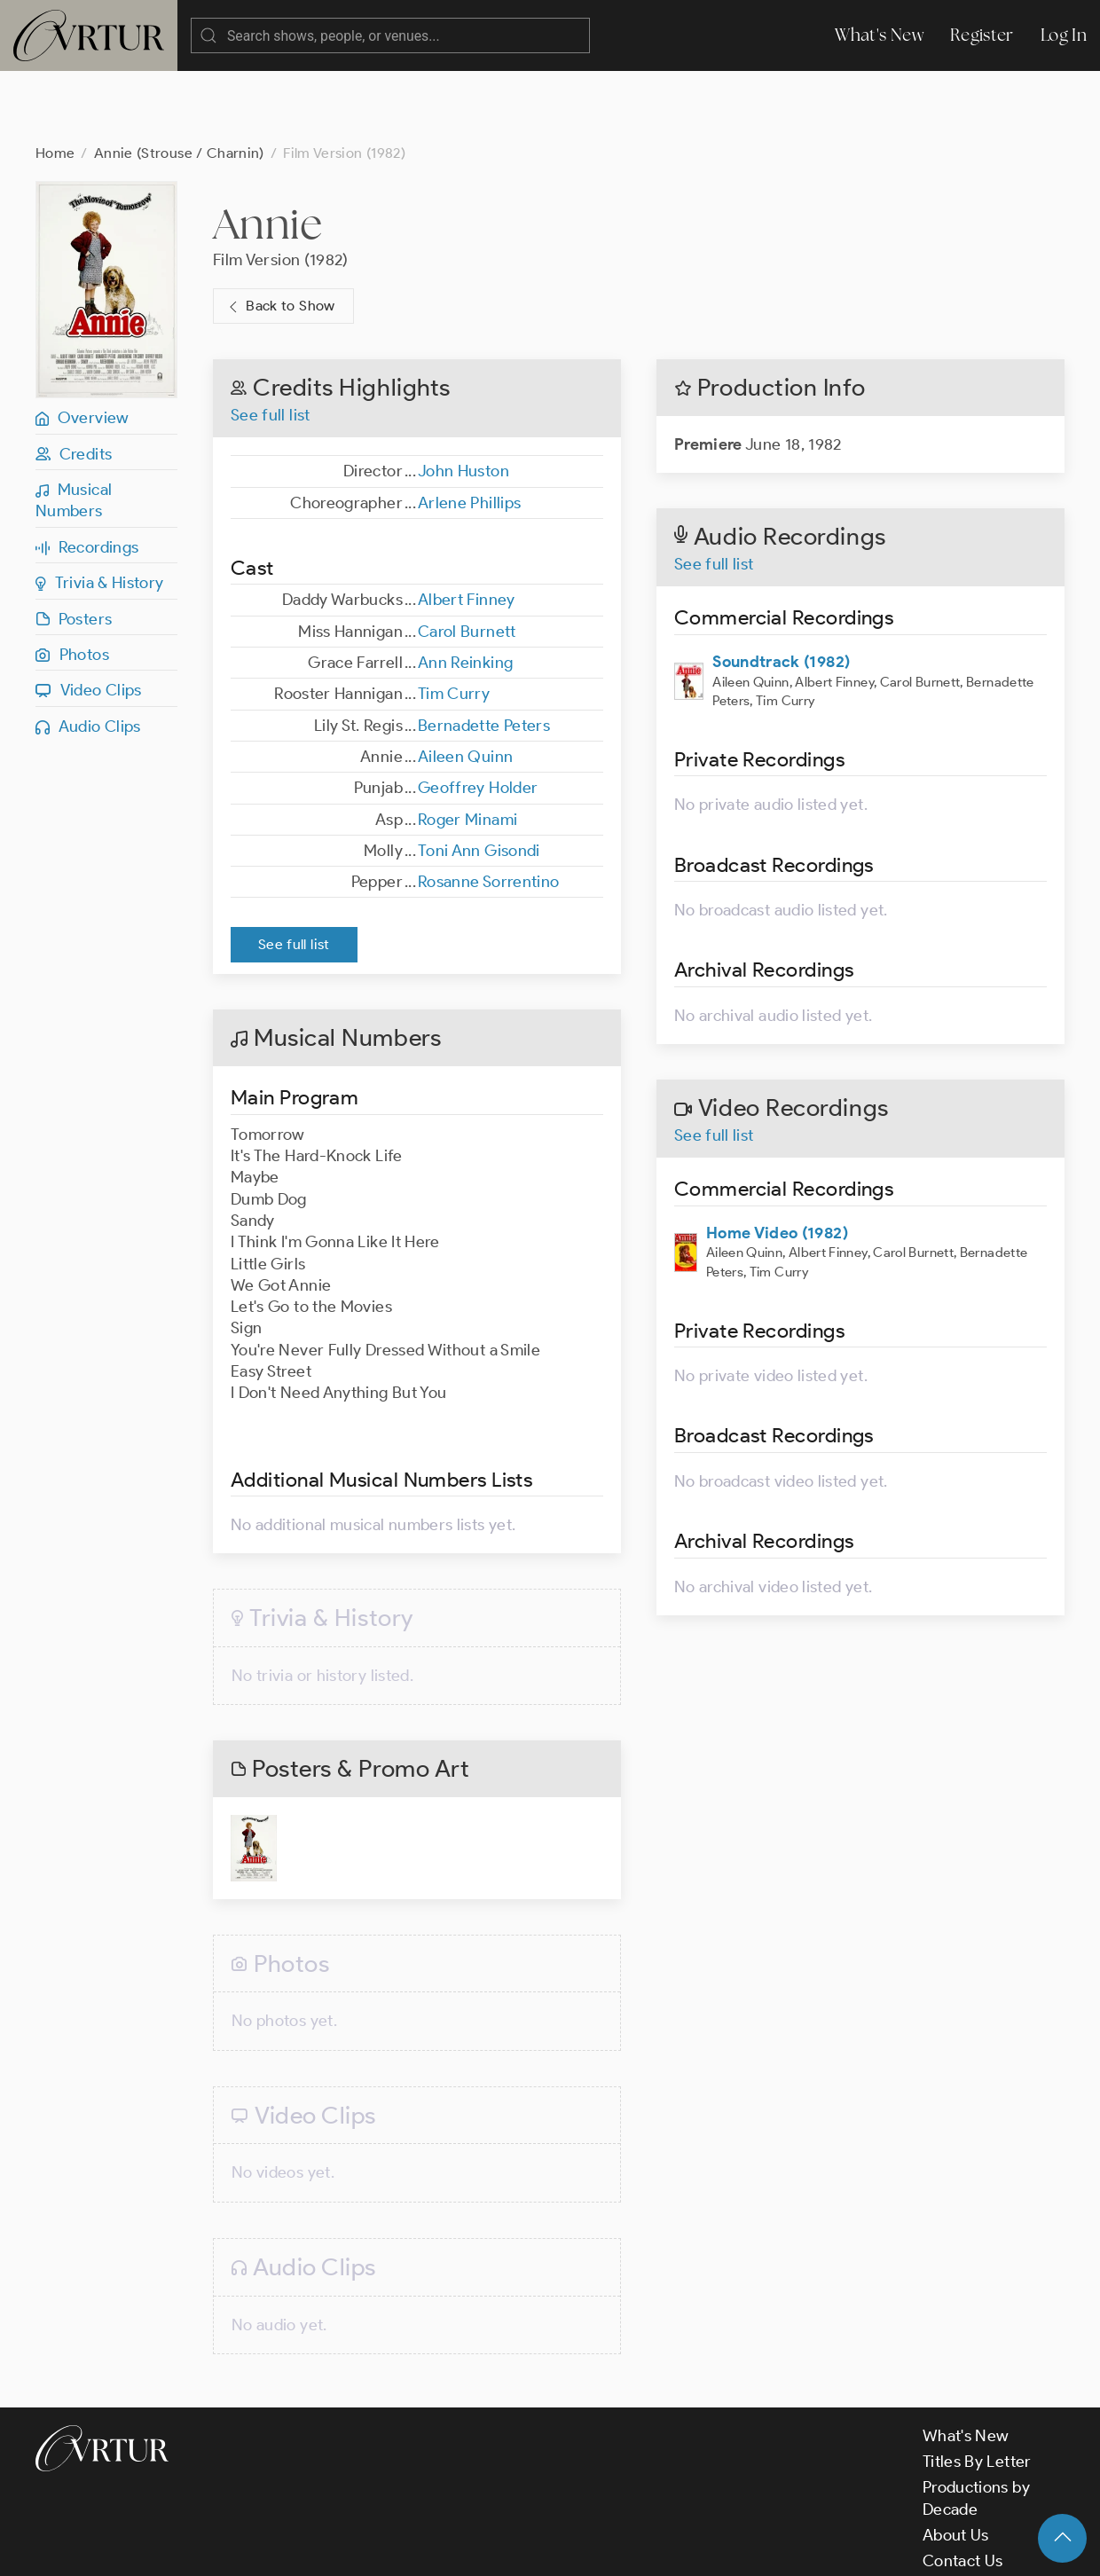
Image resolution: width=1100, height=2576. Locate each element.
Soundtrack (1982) (781, 591)
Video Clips (88, 619)
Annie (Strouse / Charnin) (179, 82)
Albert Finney (466, 528)
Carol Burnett (467, 560)
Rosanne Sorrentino (488, 811)
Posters (73, 548)
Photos (72, 583)
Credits (73, 383)
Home (55, 82)
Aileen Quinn (465, 685)
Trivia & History (99, 512)
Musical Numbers (73, 429)
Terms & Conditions (320, 2547)
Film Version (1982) (281, 189)
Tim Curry (454, 622)
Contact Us (963, 2490)
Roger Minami (467, 748)
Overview (82, 347)
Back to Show (279, 235)
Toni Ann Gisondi (479, 779)
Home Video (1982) (777, 1162)
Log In (1064, 35)
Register (982, 35)
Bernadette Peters (484, 654)
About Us (956, 2464)
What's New (879, 35)
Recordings (86, 476)
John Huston (463, 400)
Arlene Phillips (469, 432)
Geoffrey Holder (478, 716)
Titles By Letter (977, 2390)
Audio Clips (88, 655)
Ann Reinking (465, 591)
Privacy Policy (453, 2547)
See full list (270, 344)
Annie (268, 152)
